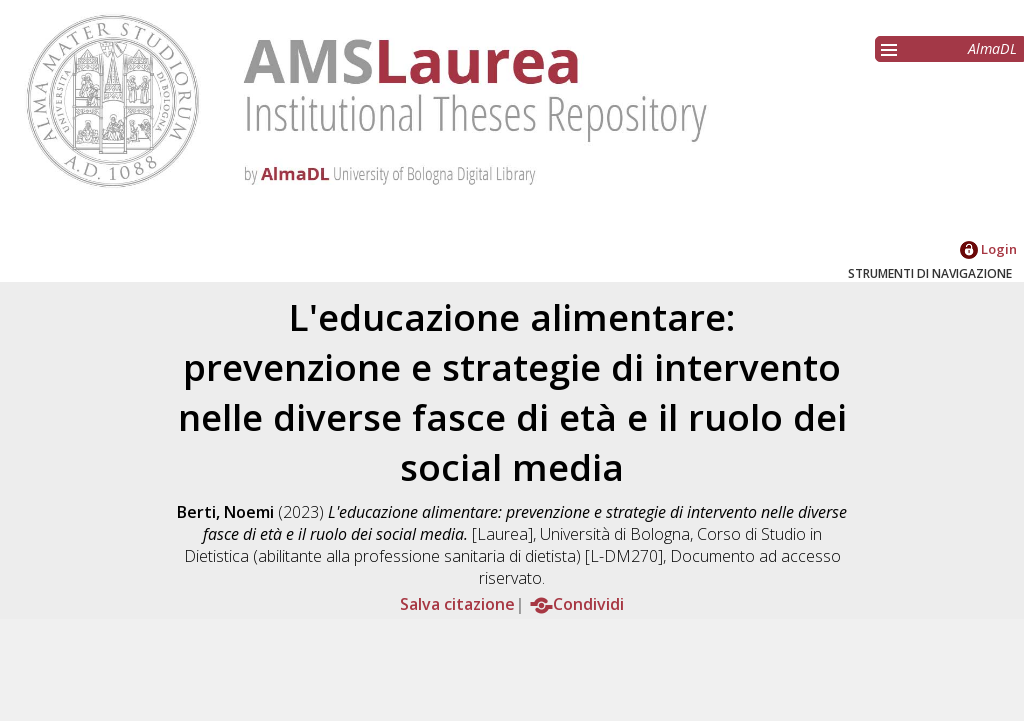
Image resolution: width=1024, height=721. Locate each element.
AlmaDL (992, 48)
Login (988, 249)
